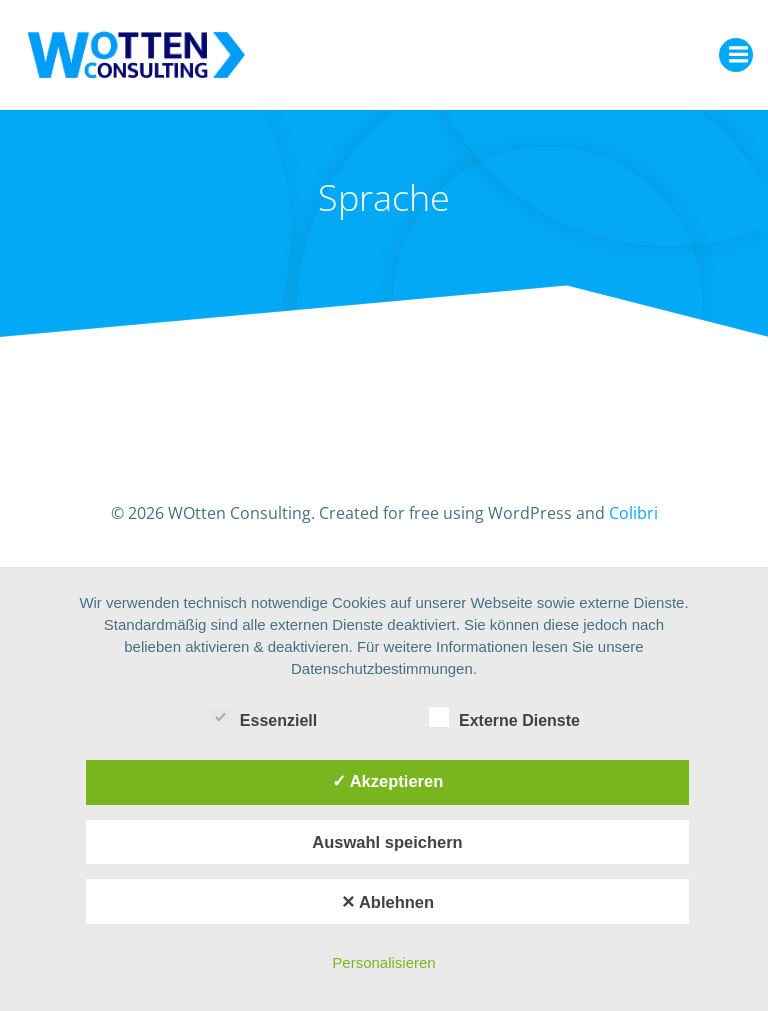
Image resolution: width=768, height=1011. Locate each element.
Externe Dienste (504, 717)
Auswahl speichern (387, 842)
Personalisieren (383, 962)
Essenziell (263, 717)
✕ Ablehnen (387, 902)
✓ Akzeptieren (388, 781)
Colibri (633, 513)
